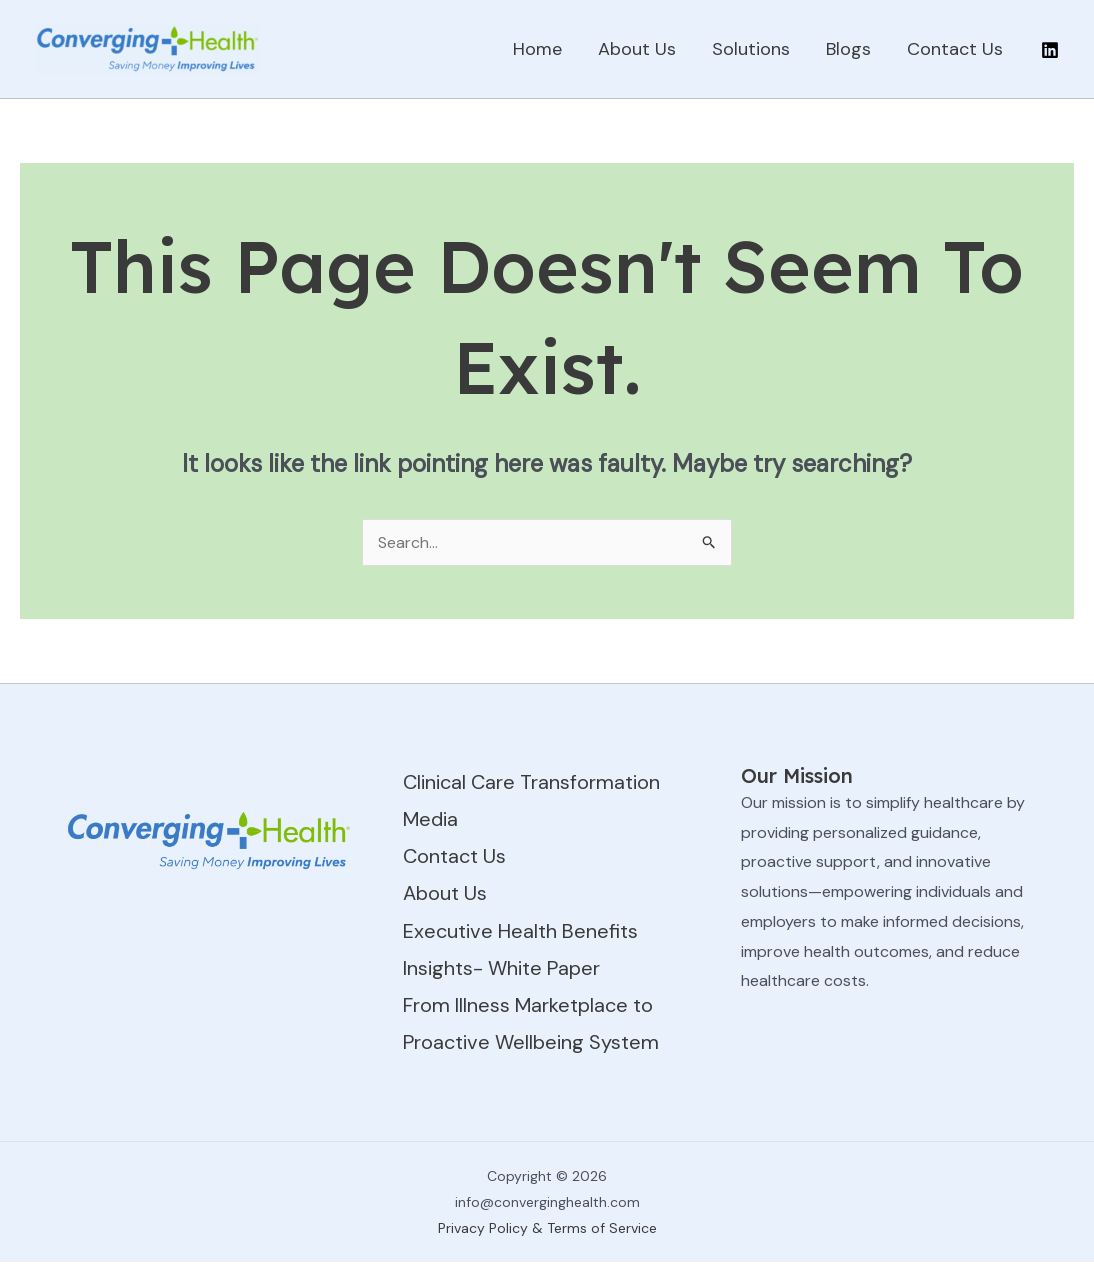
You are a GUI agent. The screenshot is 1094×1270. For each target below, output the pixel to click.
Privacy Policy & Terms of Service (547, 1228)
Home (537, 49)
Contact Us (955, 49)
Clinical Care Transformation (531, 782)
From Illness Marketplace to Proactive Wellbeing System (531, 1023)
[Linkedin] (1050, 50)
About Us (637, 49)
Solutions (751, 49)
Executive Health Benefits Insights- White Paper (520, 949)
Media (430, 819)
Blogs (848, 49)
